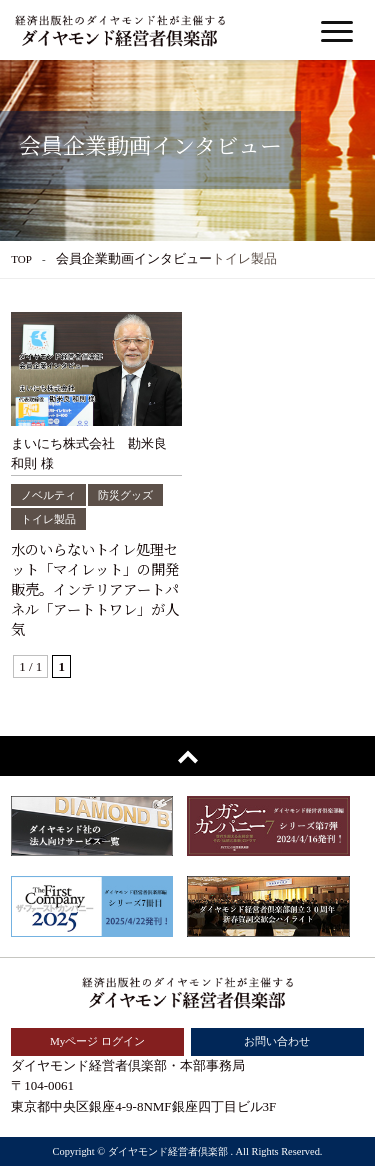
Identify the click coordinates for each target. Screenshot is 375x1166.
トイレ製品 (48, 519)
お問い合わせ (277, 1041)
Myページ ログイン (97, 1041)
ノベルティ (48, 495)
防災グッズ (125, 495)
